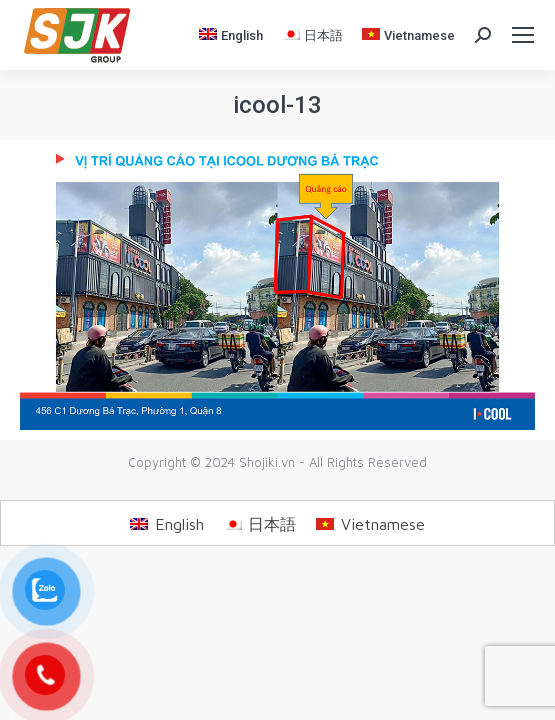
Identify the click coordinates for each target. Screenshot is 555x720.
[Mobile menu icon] (523, 35)
